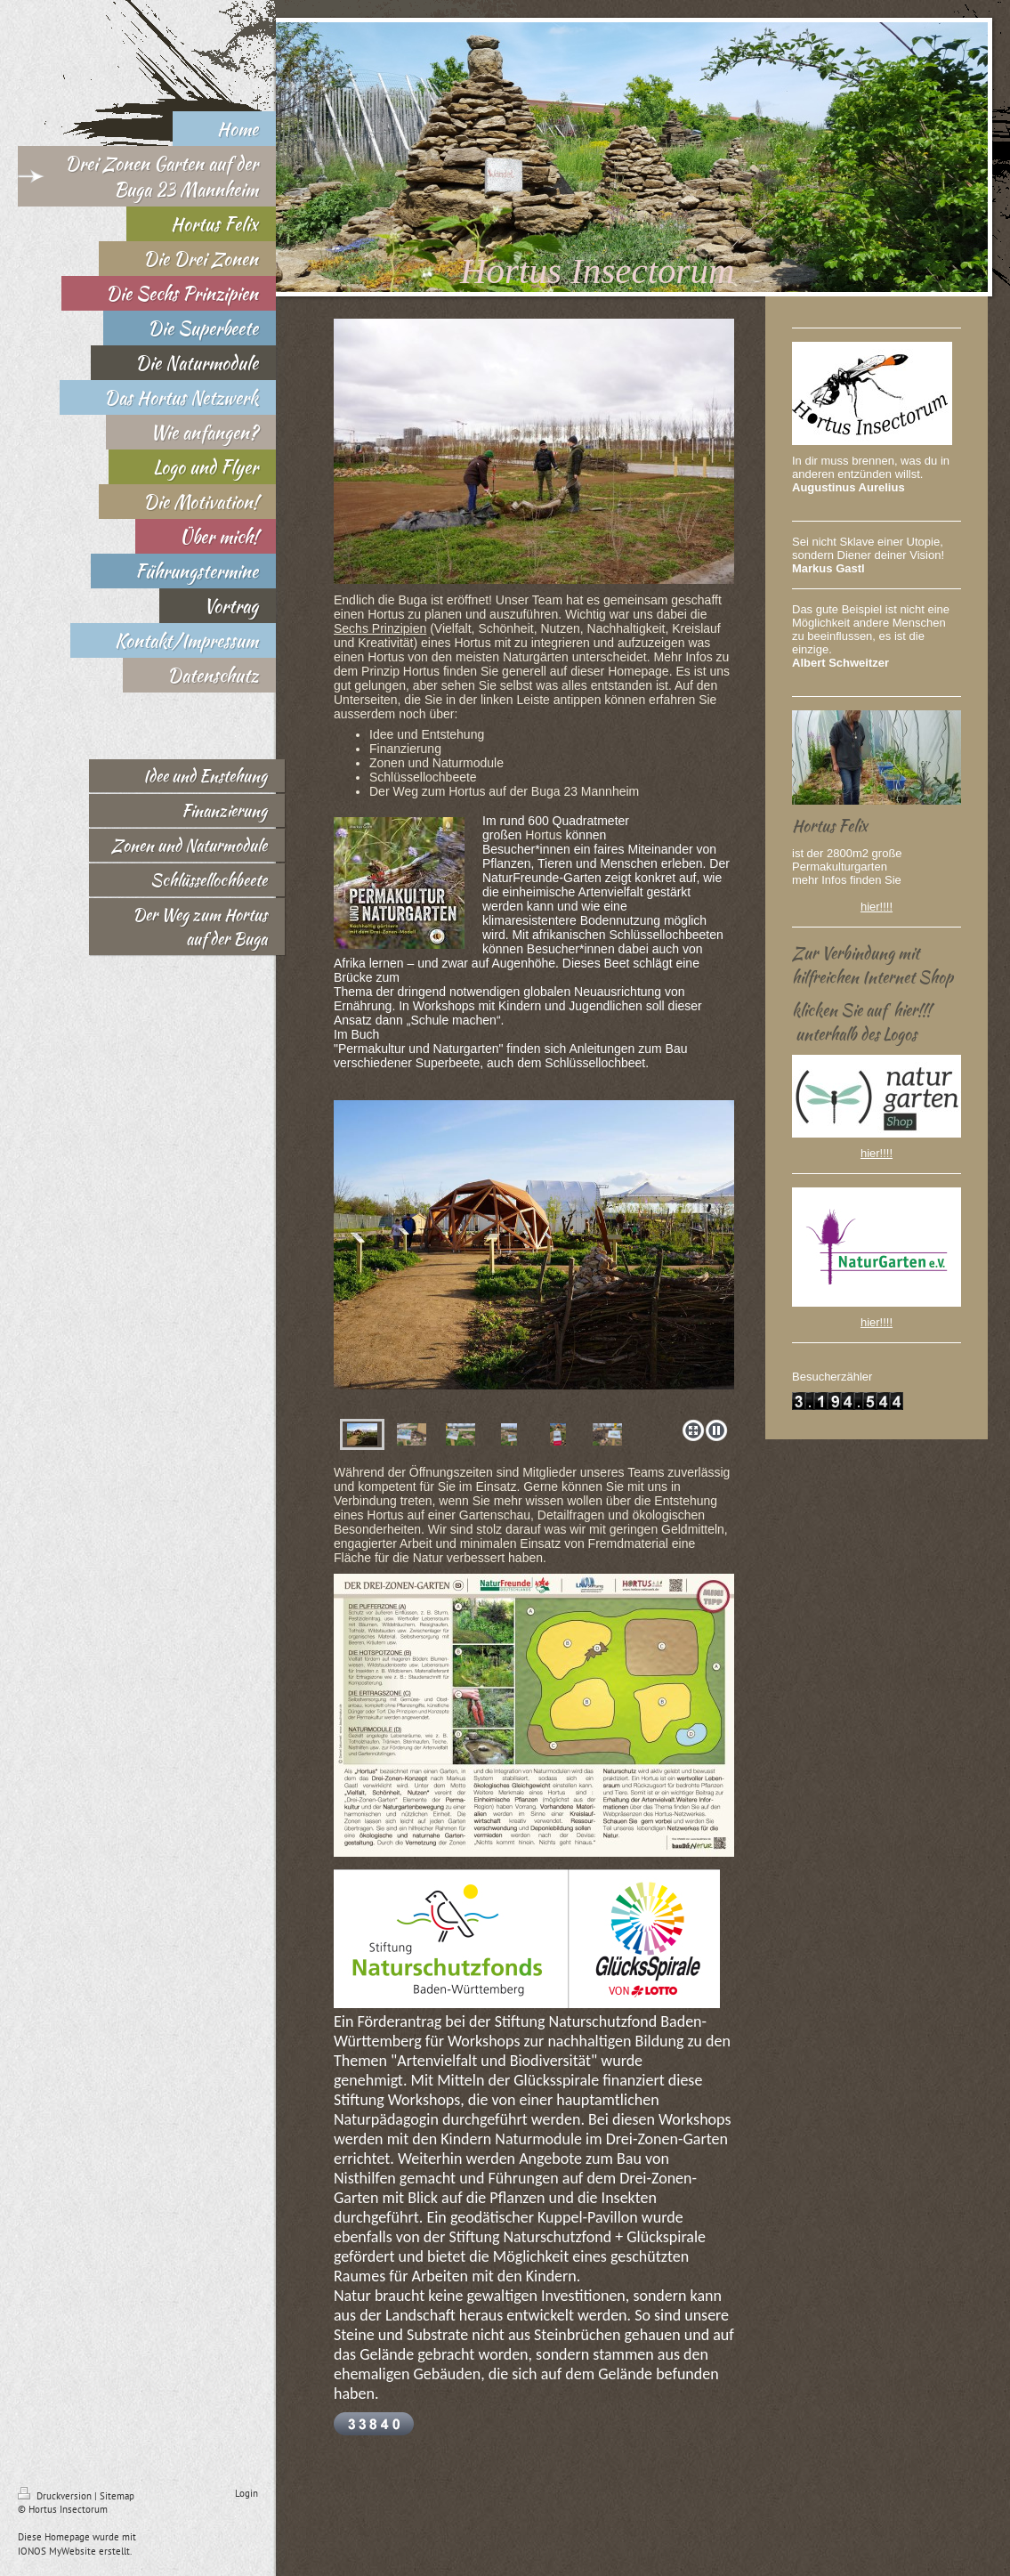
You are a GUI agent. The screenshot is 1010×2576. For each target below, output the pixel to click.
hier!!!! (877, 1153)
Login (246, 2493)
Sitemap (117, 2496)
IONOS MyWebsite (57, 2551)
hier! (872, 906)
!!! (888, 906)
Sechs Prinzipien (380, 628)
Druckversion (56, 2496)
